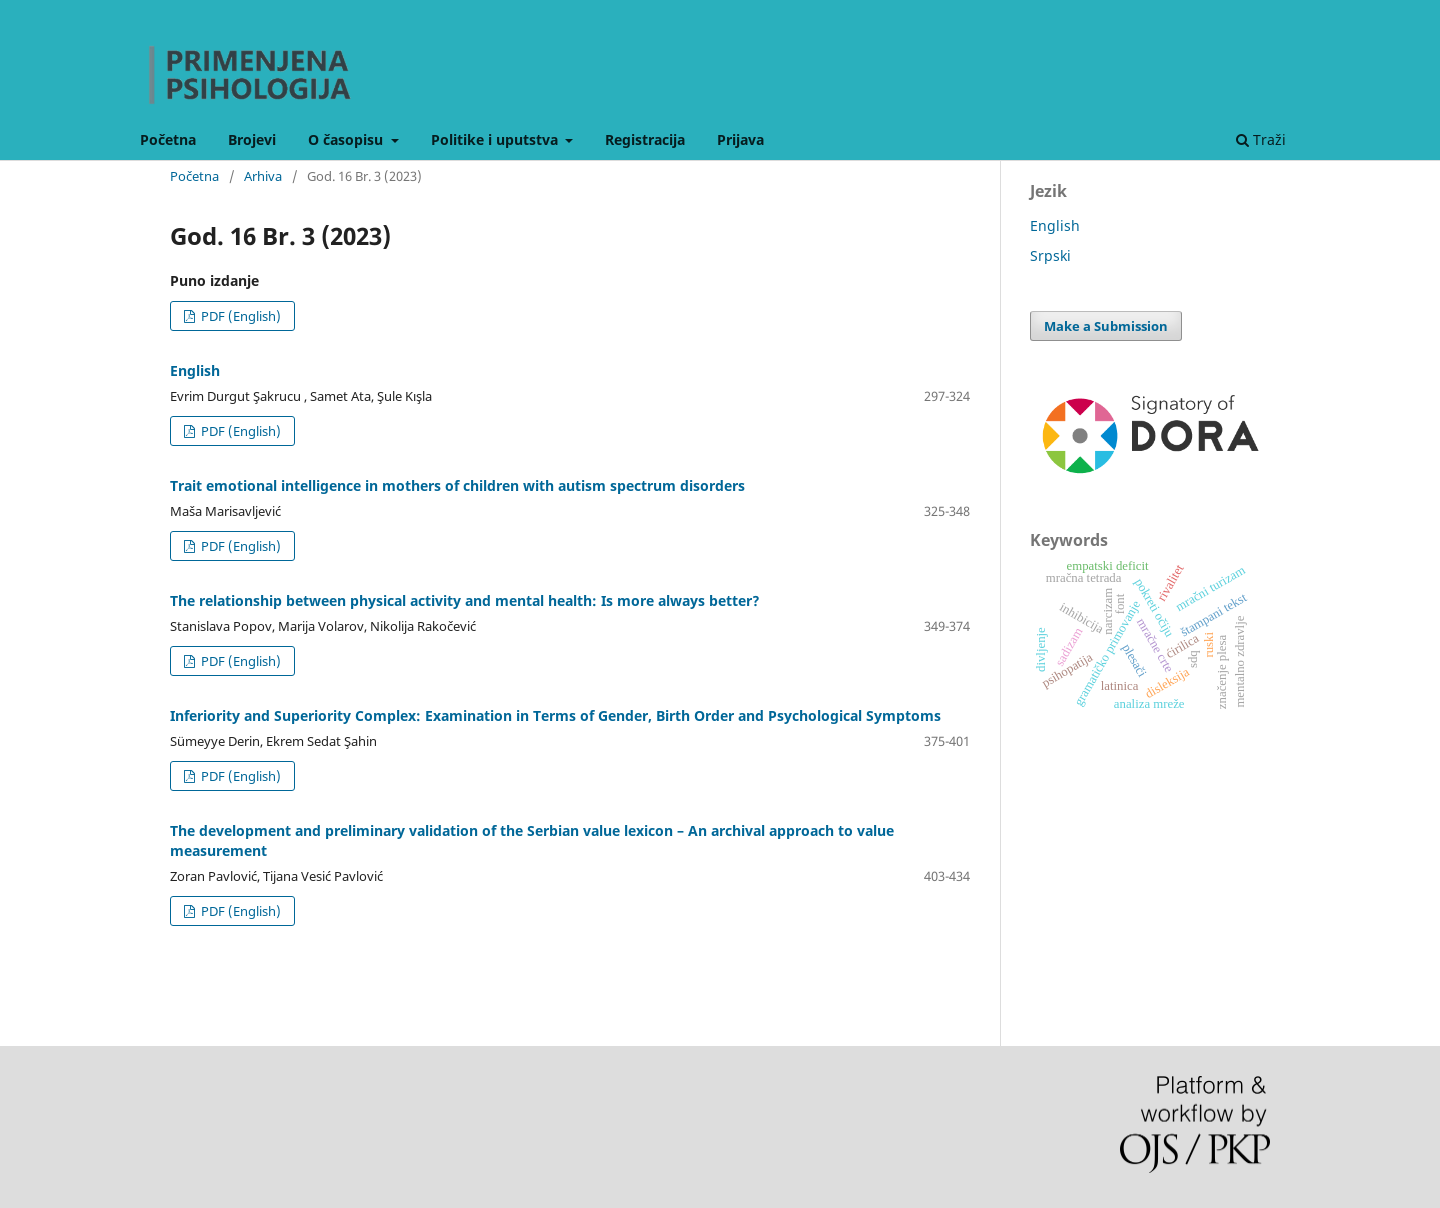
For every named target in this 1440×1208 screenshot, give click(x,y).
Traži (1261, 139)
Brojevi (252, 139)
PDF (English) (239, 316)
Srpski (1050, 255)
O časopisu (347, 139)
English (195, 370)
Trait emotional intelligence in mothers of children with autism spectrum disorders (457, 485)
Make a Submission (1106, 326)
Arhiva (263, 176)
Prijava (740, 139)
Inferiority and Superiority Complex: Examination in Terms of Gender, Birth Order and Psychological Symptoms (555, 715)
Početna (168, 139)
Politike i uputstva (496, 139)
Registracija (645, 139)
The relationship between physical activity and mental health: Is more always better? (465, 600)
